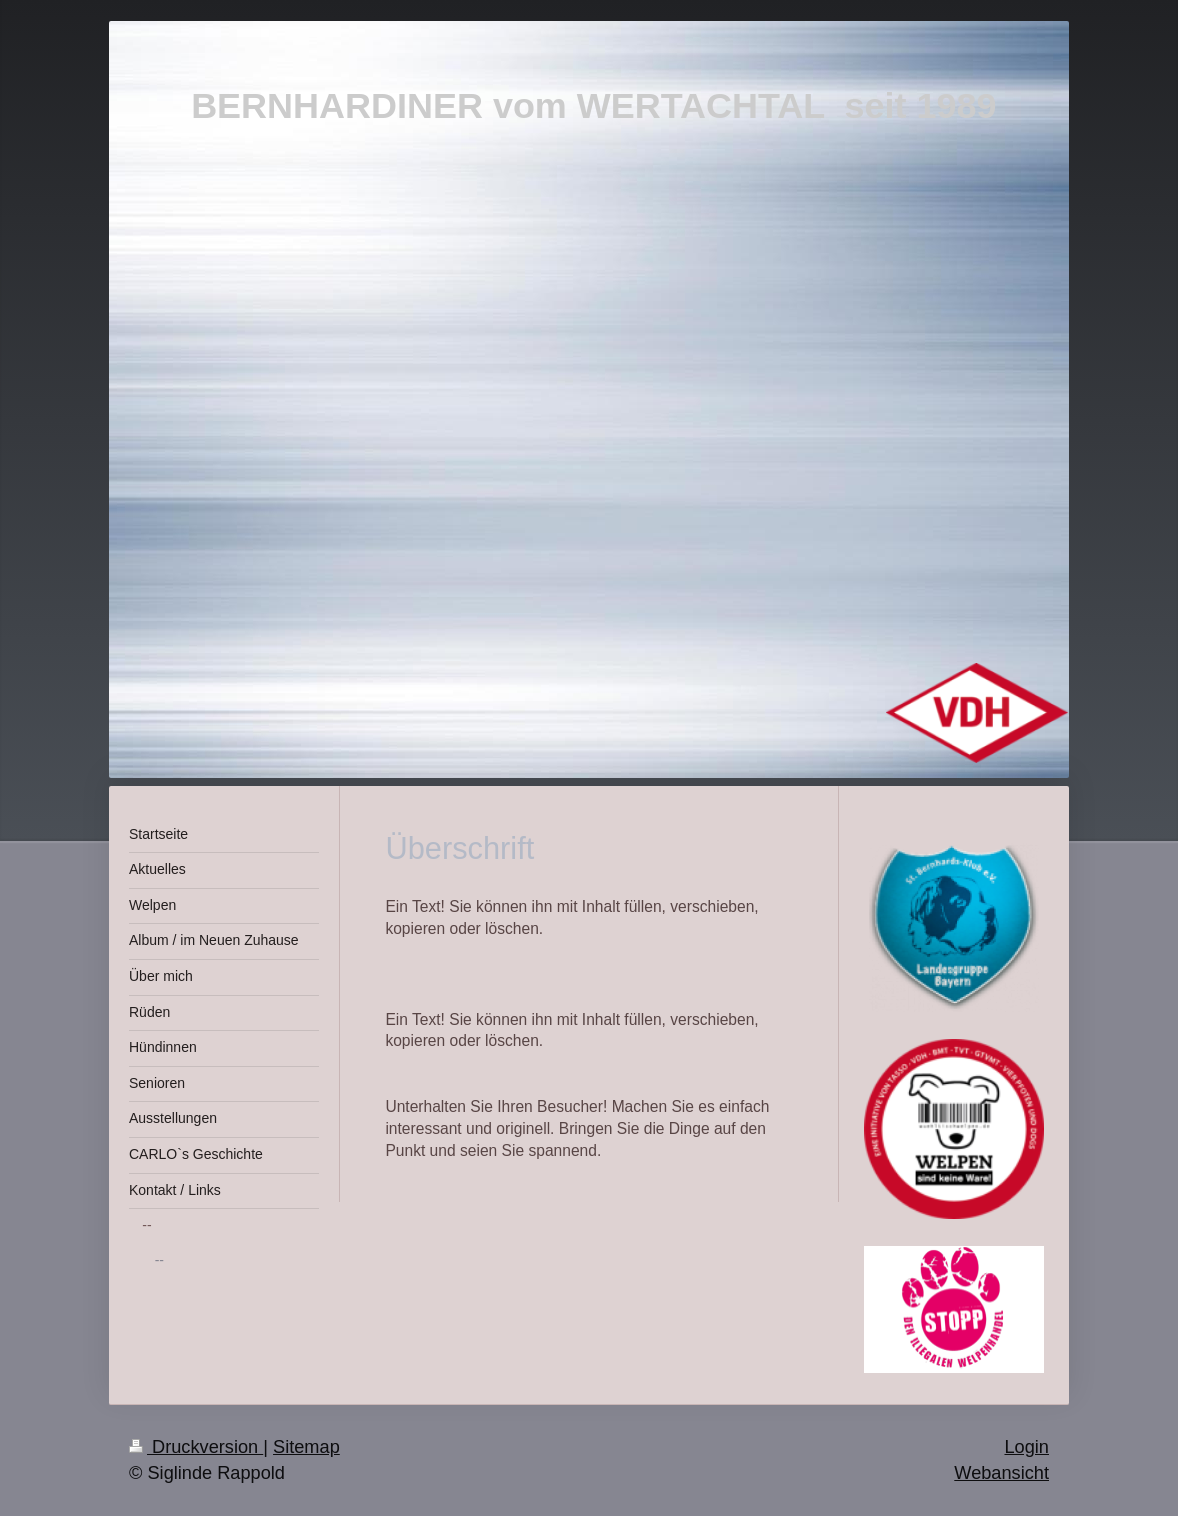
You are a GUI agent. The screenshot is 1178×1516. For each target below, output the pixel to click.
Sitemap (306, 1447)
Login (1026, 1447)
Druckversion (196, 1447)
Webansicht (1001, 1473)
